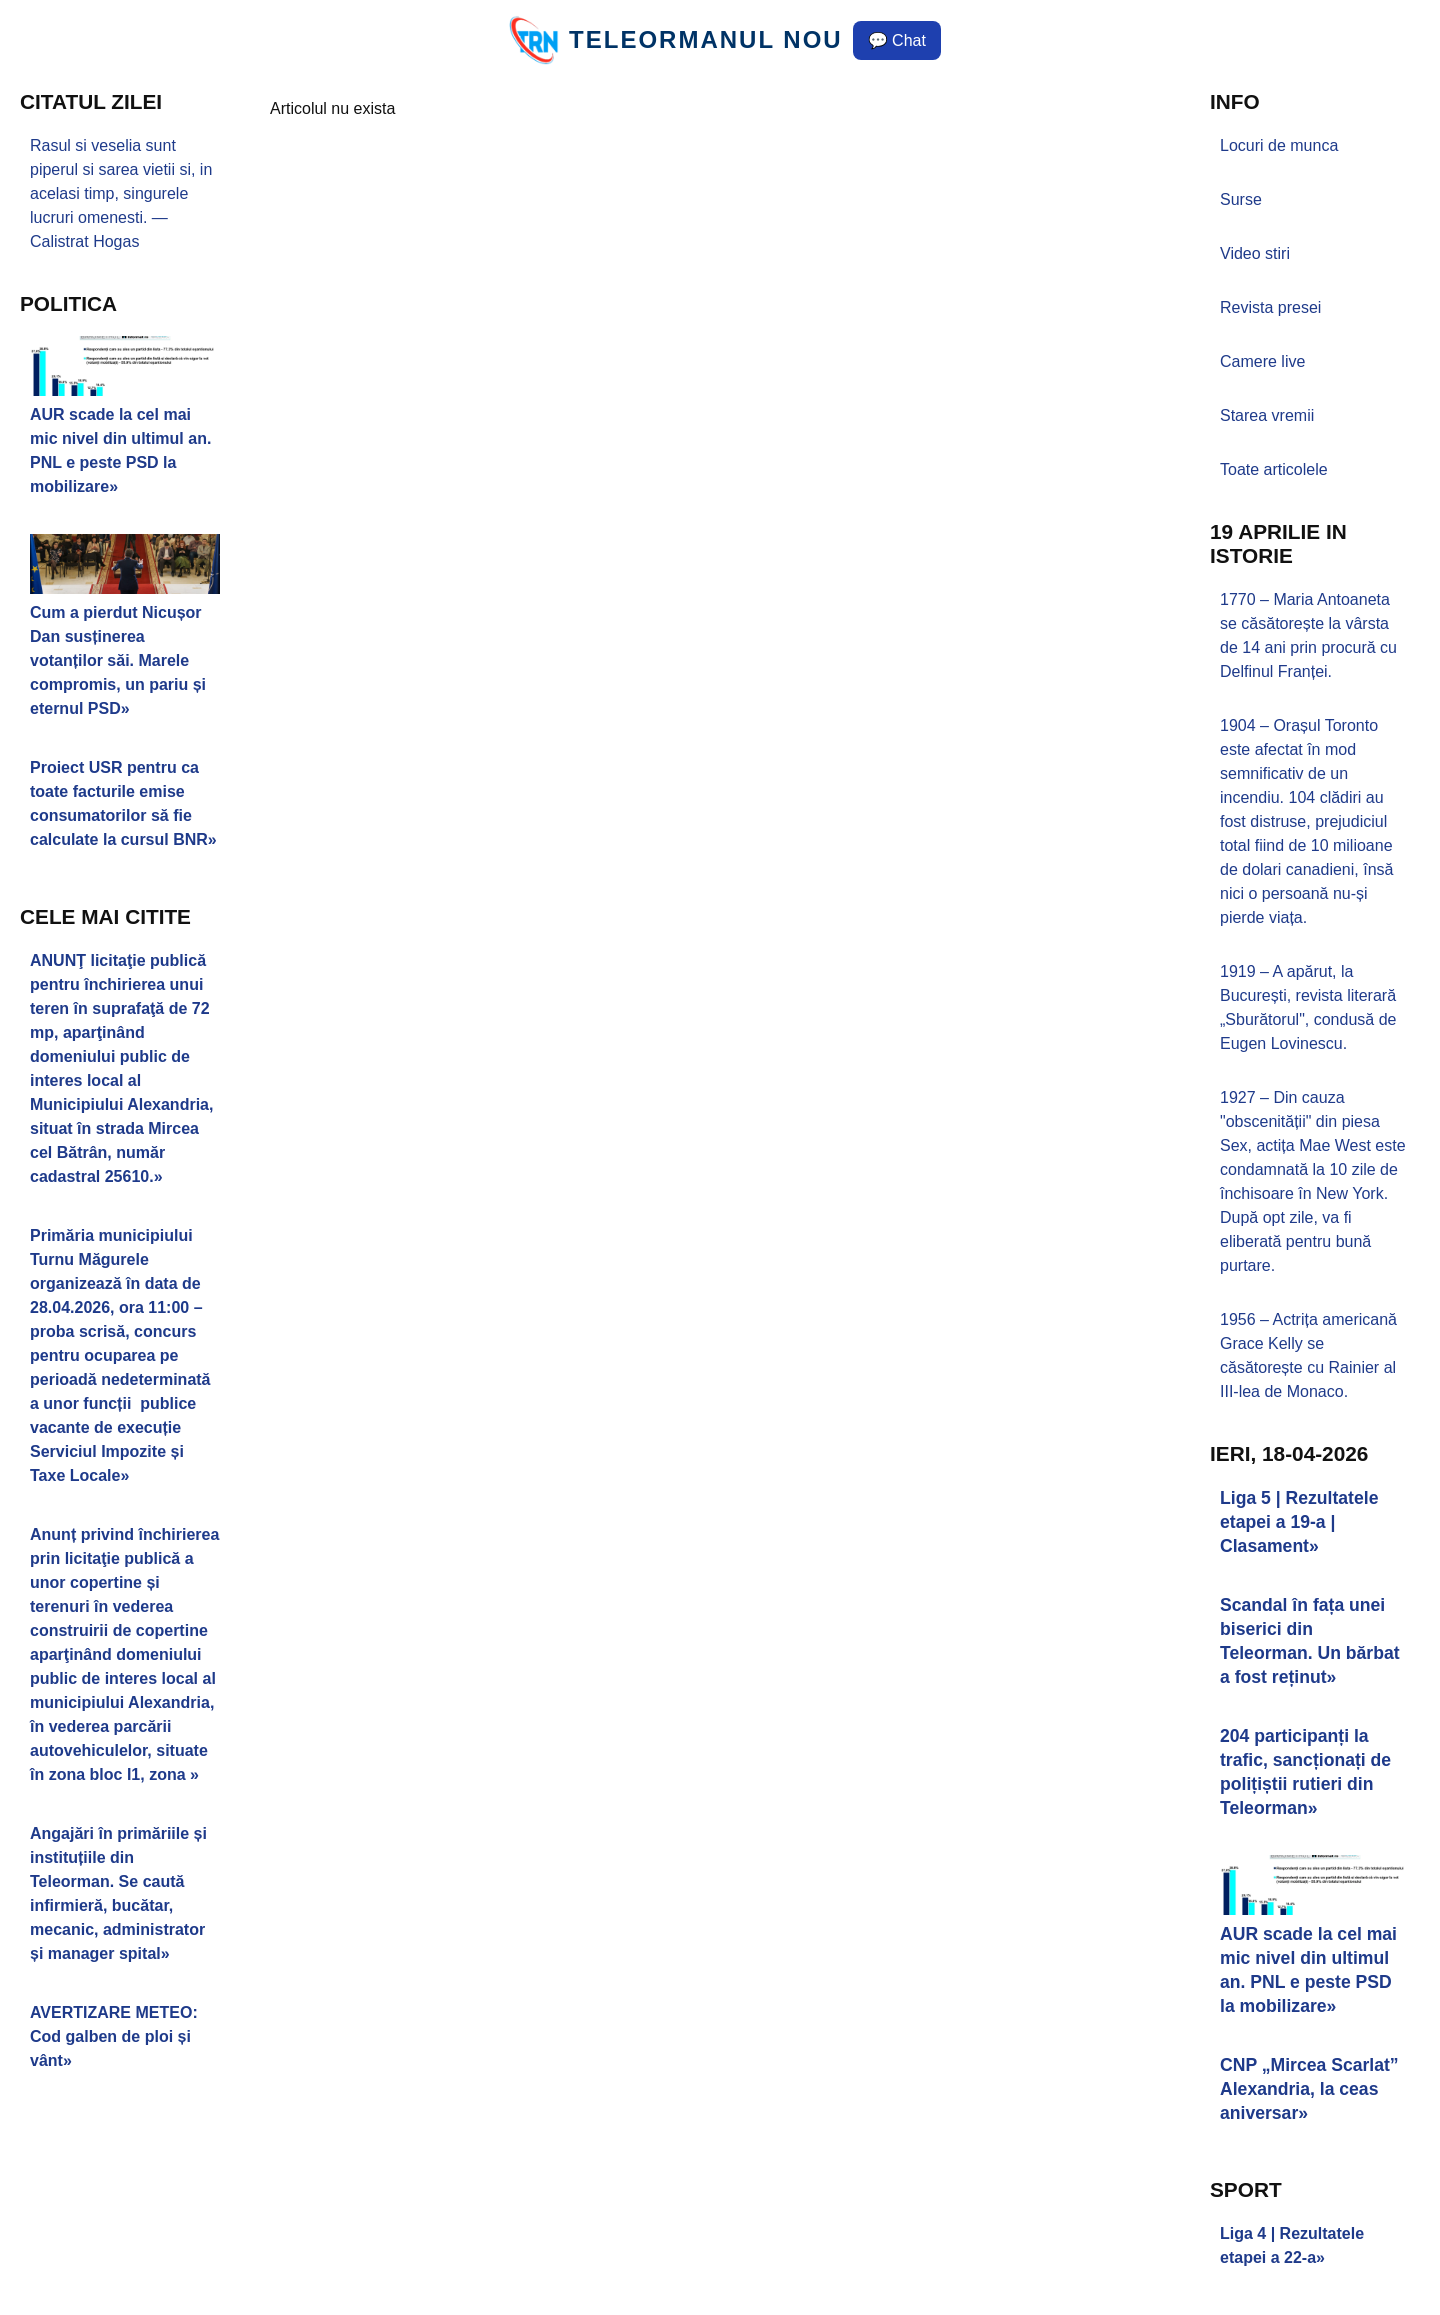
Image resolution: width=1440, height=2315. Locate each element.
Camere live (1262, 361)
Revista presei (1270, 307)
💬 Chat (897, 40)
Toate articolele (1274, 469)
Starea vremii (1267, 415)
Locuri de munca (1279, 145)
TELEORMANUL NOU (706, 39)
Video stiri (1255, 253)
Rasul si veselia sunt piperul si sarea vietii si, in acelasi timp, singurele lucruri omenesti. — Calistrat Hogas (121, 193)
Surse (1241, 199)
